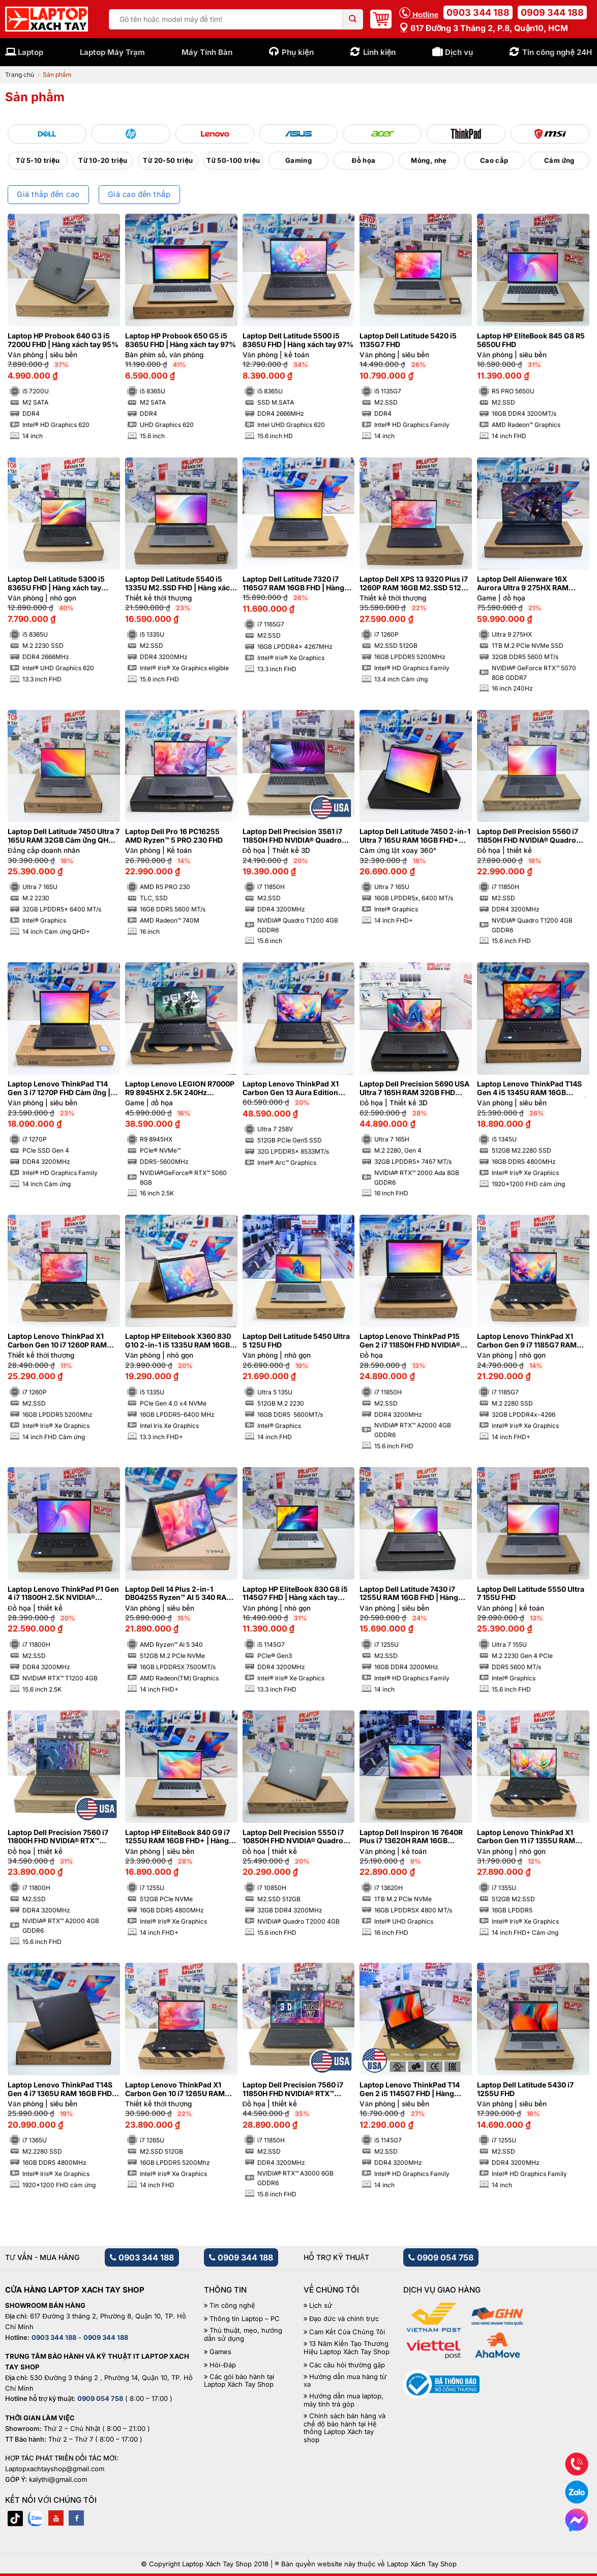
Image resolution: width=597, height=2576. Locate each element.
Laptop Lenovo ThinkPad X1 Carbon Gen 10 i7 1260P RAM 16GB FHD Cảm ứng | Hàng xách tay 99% (62, 1341)
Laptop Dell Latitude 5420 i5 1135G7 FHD (408, 340)
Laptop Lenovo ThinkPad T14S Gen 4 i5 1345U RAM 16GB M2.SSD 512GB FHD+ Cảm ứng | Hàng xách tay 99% (531, 1088)
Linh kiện (379, 52)
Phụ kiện (298, 52)
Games (220, 2352)
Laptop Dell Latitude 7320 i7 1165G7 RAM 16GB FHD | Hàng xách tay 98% (293, 583)
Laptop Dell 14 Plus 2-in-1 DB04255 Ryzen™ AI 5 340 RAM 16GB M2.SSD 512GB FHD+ (179, 1593)
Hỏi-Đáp (222, 2365)
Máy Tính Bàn (207, 52)
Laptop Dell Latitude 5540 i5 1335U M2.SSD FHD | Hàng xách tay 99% (179, 583)
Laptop (30, 52)
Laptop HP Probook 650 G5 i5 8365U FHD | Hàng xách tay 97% (180, 340)
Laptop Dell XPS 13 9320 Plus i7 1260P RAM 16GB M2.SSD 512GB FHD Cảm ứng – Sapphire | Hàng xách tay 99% (415, 583)
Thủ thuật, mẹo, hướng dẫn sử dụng (243, 2334)
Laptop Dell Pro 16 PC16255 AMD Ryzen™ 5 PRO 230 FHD (174, 835)
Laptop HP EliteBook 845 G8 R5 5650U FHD (531, 340)
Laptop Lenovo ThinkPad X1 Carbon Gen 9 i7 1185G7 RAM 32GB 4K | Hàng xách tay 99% (528, 1341)
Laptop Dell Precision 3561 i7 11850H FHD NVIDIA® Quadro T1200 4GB (292, 836)
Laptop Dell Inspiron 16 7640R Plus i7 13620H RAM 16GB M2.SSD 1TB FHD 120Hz (411, 1837)
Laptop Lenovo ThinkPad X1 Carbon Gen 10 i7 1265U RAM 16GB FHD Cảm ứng (175, 2089)
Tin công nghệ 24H (557, 52)
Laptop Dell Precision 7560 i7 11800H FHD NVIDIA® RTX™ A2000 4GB (58, 1837)
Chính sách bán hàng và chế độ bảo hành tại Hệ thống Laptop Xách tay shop (344, 2428)
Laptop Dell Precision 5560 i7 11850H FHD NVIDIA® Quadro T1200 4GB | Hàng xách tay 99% (532, 836)
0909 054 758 (440, 2257)
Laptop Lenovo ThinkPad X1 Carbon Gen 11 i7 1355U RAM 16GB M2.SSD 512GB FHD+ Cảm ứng (531, 1837)
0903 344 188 (478, 12)
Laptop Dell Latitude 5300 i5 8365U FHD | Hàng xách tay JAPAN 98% (56, 583)
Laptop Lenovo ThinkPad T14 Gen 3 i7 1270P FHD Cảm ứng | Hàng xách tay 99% (59, 1088)
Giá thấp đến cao (48, 194)
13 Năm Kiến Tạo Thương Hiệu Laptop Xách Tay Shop (347, 2348)
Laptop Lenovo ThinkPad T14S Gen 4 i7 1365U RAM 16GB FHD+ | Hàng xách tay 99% (62, 2089)
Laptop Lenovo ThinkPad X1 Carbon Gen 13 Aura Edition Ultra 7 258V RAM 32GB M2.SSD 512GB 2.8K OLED (298, 1088)
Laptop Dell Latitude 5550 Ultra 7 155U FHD (530, 1593)
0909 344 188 (552, 12)
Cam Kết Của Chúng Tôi (347, 2332)
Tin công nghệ (232, 2305)
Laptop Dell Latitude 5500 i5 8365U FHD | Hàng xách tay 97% (298, 340)
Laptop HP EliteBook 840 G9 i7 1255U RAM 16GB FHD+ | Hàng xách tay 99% (177, 1837)
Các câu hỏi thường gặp (347, 2365)
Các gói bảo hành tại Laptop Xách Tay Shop (239, 2381)
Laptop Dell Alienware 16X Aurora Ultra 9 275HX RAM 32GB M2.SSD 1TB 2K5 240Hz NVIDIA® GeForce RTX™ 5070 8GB (528, 583)
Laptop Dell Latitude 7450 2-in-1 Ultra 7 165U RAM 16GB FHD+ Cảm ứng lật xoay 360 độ (415, 836)
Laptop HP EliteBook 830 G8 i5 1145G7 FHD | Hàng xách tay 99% (295, 1593)
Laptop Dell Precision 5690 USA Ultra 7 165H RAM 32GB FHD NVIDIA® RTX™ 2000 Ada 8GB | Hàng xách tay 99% (414, 1088)
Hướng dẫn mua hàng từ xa (345, 2381)
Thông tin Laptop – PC (245, 2319)
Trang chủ (19, 74)
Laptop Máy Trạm (112, 52)
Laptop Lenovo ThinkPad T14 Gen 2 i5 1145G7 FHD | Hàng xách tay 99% (410, 2089)
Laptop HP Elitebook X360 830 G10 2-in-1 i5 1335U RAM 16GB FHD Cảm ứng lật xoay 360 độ (178, 1341)
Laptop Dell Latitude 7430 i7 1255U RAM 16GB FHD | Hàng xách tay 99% (409, 1593)
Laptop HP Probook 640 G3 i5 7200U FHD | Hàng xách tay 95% (63, 340)
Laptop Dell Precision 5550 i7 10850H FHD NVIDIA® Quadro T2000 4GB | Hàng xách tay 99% (298, 1837)
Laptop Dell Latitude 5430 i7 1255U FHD (525, 2089)
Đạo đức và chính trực (344, 2319)
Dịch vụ (459, 52)
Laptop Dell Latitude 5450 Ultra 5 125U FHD (296, 1340)
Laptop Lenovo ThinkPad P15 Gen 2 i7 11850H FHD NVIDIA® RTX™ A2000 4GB (410, 1341)
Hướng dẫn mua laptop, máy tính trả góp (343, 2400)
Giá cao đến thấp (139, 194)
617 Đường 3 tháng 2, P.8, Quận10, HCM (483, 28)
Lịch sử (320, 2305)
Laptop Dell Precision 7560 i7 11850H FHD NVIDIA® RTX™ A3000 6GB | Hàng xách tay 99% (298, 2089)
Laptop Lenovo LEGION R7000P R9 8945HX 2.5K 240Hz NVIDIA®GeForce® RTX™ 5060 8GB (179, 1088)
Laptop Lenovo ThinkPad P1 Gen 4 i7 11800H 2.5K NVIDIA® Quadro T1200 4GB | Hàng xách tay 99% (63, 1593)
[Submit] (353, 19)
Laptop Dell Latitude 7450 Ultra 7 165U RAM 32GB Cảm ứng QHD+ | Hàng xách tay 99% (64, 836)
